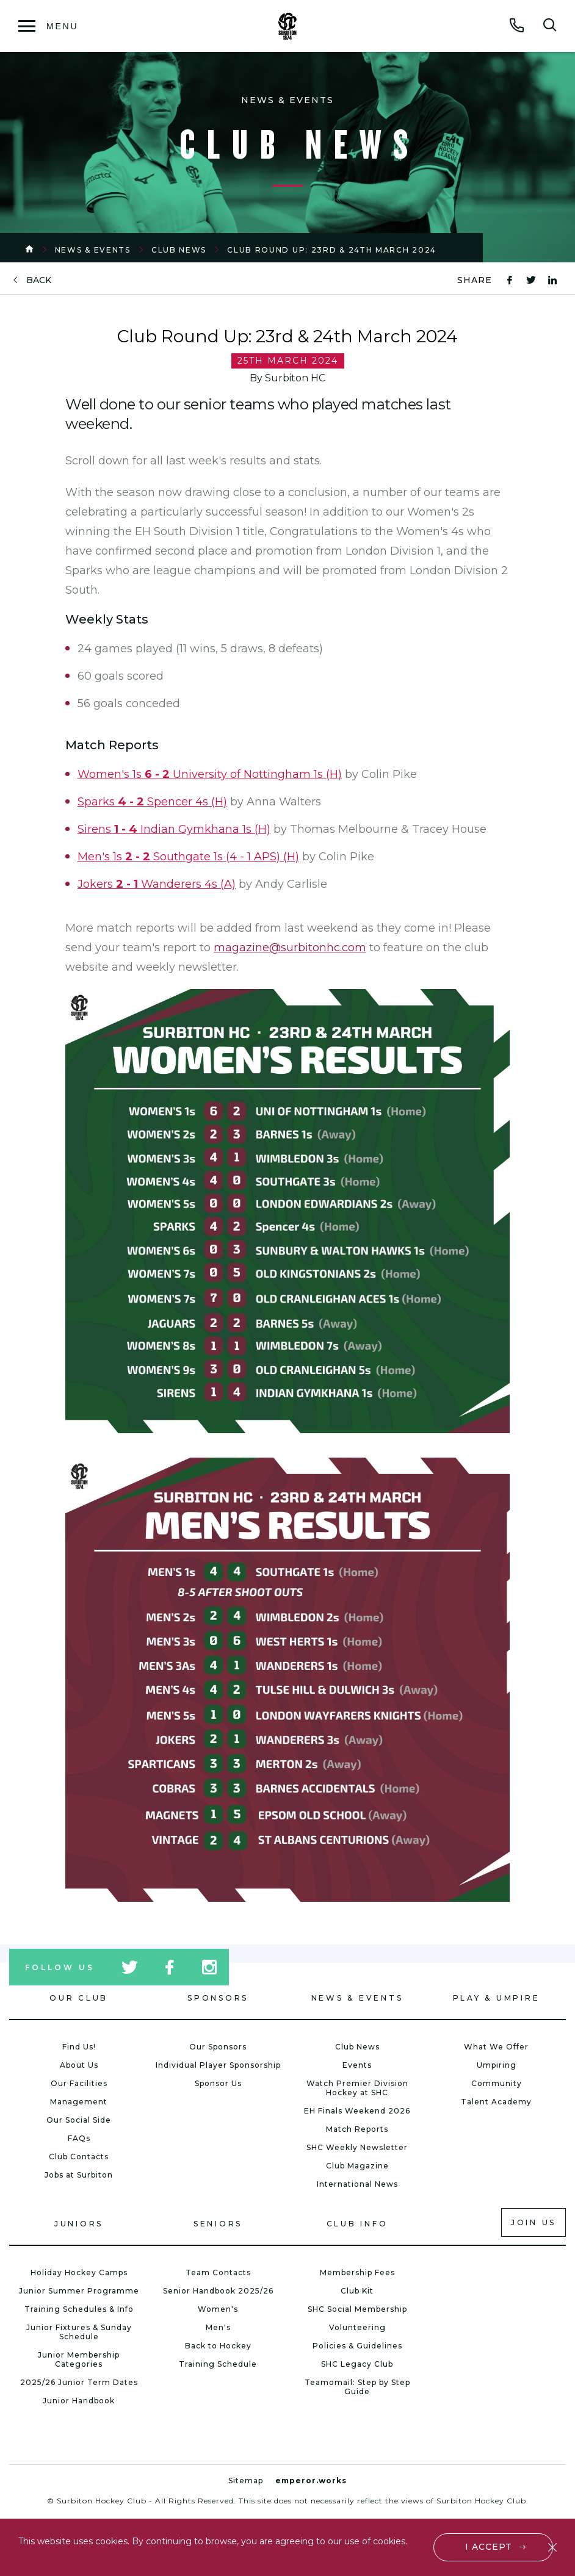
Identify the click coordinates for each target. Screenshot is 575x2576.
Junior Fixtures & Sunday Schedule (79, 2332)
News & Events (93, 249)
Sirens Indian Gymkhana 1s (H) (174, 829)
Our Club (78, 1997)
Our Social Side (78, 2119)
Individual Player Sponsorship (218, 2065)
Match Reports (357, 2129)
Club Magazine (357, 2165)
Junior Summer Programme (79, 2290)
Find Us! (79, 2046)
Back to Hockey (218, 2345)
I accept (488, 2546)
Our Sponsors (218, 2046)
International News (357, 2184)
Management (78, 2101)
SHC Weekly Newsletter (357, 2147)
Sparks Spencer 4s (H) (152, 801)
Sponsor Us (218, 2083)
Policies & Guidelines (357, 2345)
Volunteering (357, 2327)
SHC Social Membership (357, 2309)
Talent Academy (496, 2101)
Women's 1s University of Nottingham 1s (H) (210, 774)
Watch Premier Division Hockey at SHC (357, 2088)
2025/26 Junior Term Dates (79, 2382)
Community (496, 2083)
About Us (79, 2065)
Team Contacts (218, 2272)
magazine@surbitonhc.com (290, 947)
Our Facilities (79, 2083)
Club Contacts (79, 2156)
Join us (533, 2222)
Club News (178, 249)
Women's (218, 2309)
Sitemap (245, 2480)
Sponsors (217, 1997)
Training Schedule (218, 2364)
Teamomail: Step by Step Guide (357, 2387)
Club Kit (357, 2290)
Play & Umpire (496, 1997)
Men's (218, 2327)
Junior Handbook (79, 2400)
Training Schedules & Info (79, 2309)
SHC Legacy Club (357, 2364)
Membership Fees (357, 2272)
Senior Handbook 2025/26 (218, 2290)
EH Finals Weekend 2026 (357, 2110)
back (38, 280)
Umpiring (496, 2065)
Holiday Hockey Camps (79, 2272)
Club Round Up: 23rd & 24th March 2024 (331, 249)
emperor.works (311, 2480)
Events (357, 2065)
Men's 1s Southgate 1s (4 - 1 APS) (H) (188, 856)
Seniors (217, 2223)
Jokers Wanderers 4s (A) (157, 884)
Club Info (357, 2223)
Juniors (78, 2223)
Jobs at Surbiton (79, 2174)
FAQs (79, 2138)
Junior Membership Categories (79, 2359)
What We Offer (496, 2046)
